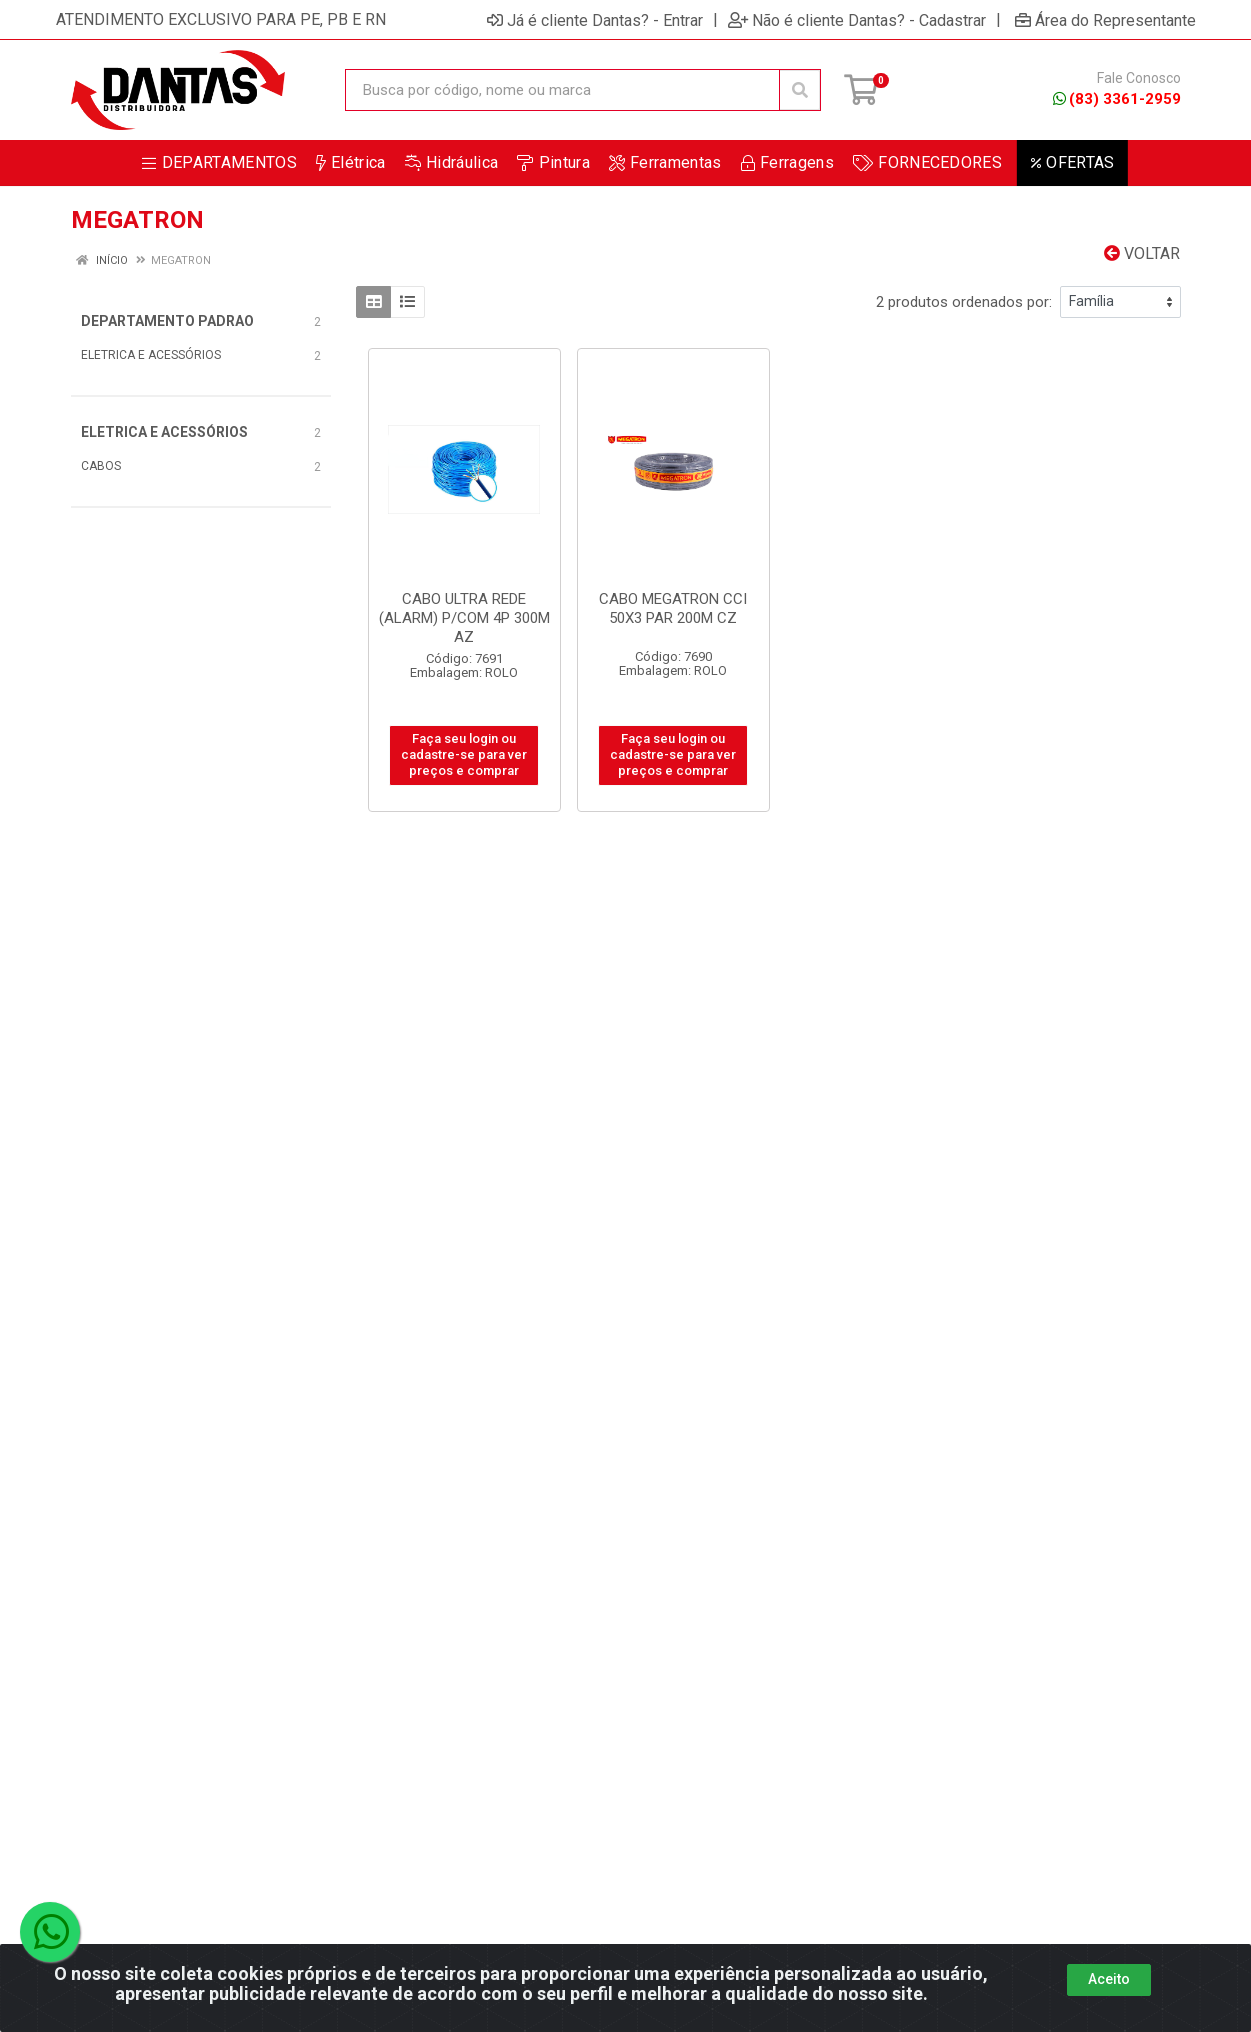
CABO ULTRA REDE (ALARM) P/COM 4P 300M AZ (464, 618)
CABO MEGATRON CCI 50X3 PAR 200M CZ (673, 608)
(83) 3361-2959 (1117, 99)
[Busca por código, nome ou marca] (562, 90)
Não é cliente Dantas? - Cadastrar (857, 20)
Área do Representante (1105, 20)
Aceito (1109, 2001)
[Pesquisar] (800, 90)
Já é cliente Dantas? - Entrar (595, 20)
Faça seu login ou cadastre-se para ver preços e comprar (464, 755)
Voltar (1142, 253)
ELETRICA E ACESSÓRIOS (151, 355)
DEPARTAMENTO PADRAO (167, 321)
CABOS (101, 466)
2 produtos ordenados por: (964, 302)
